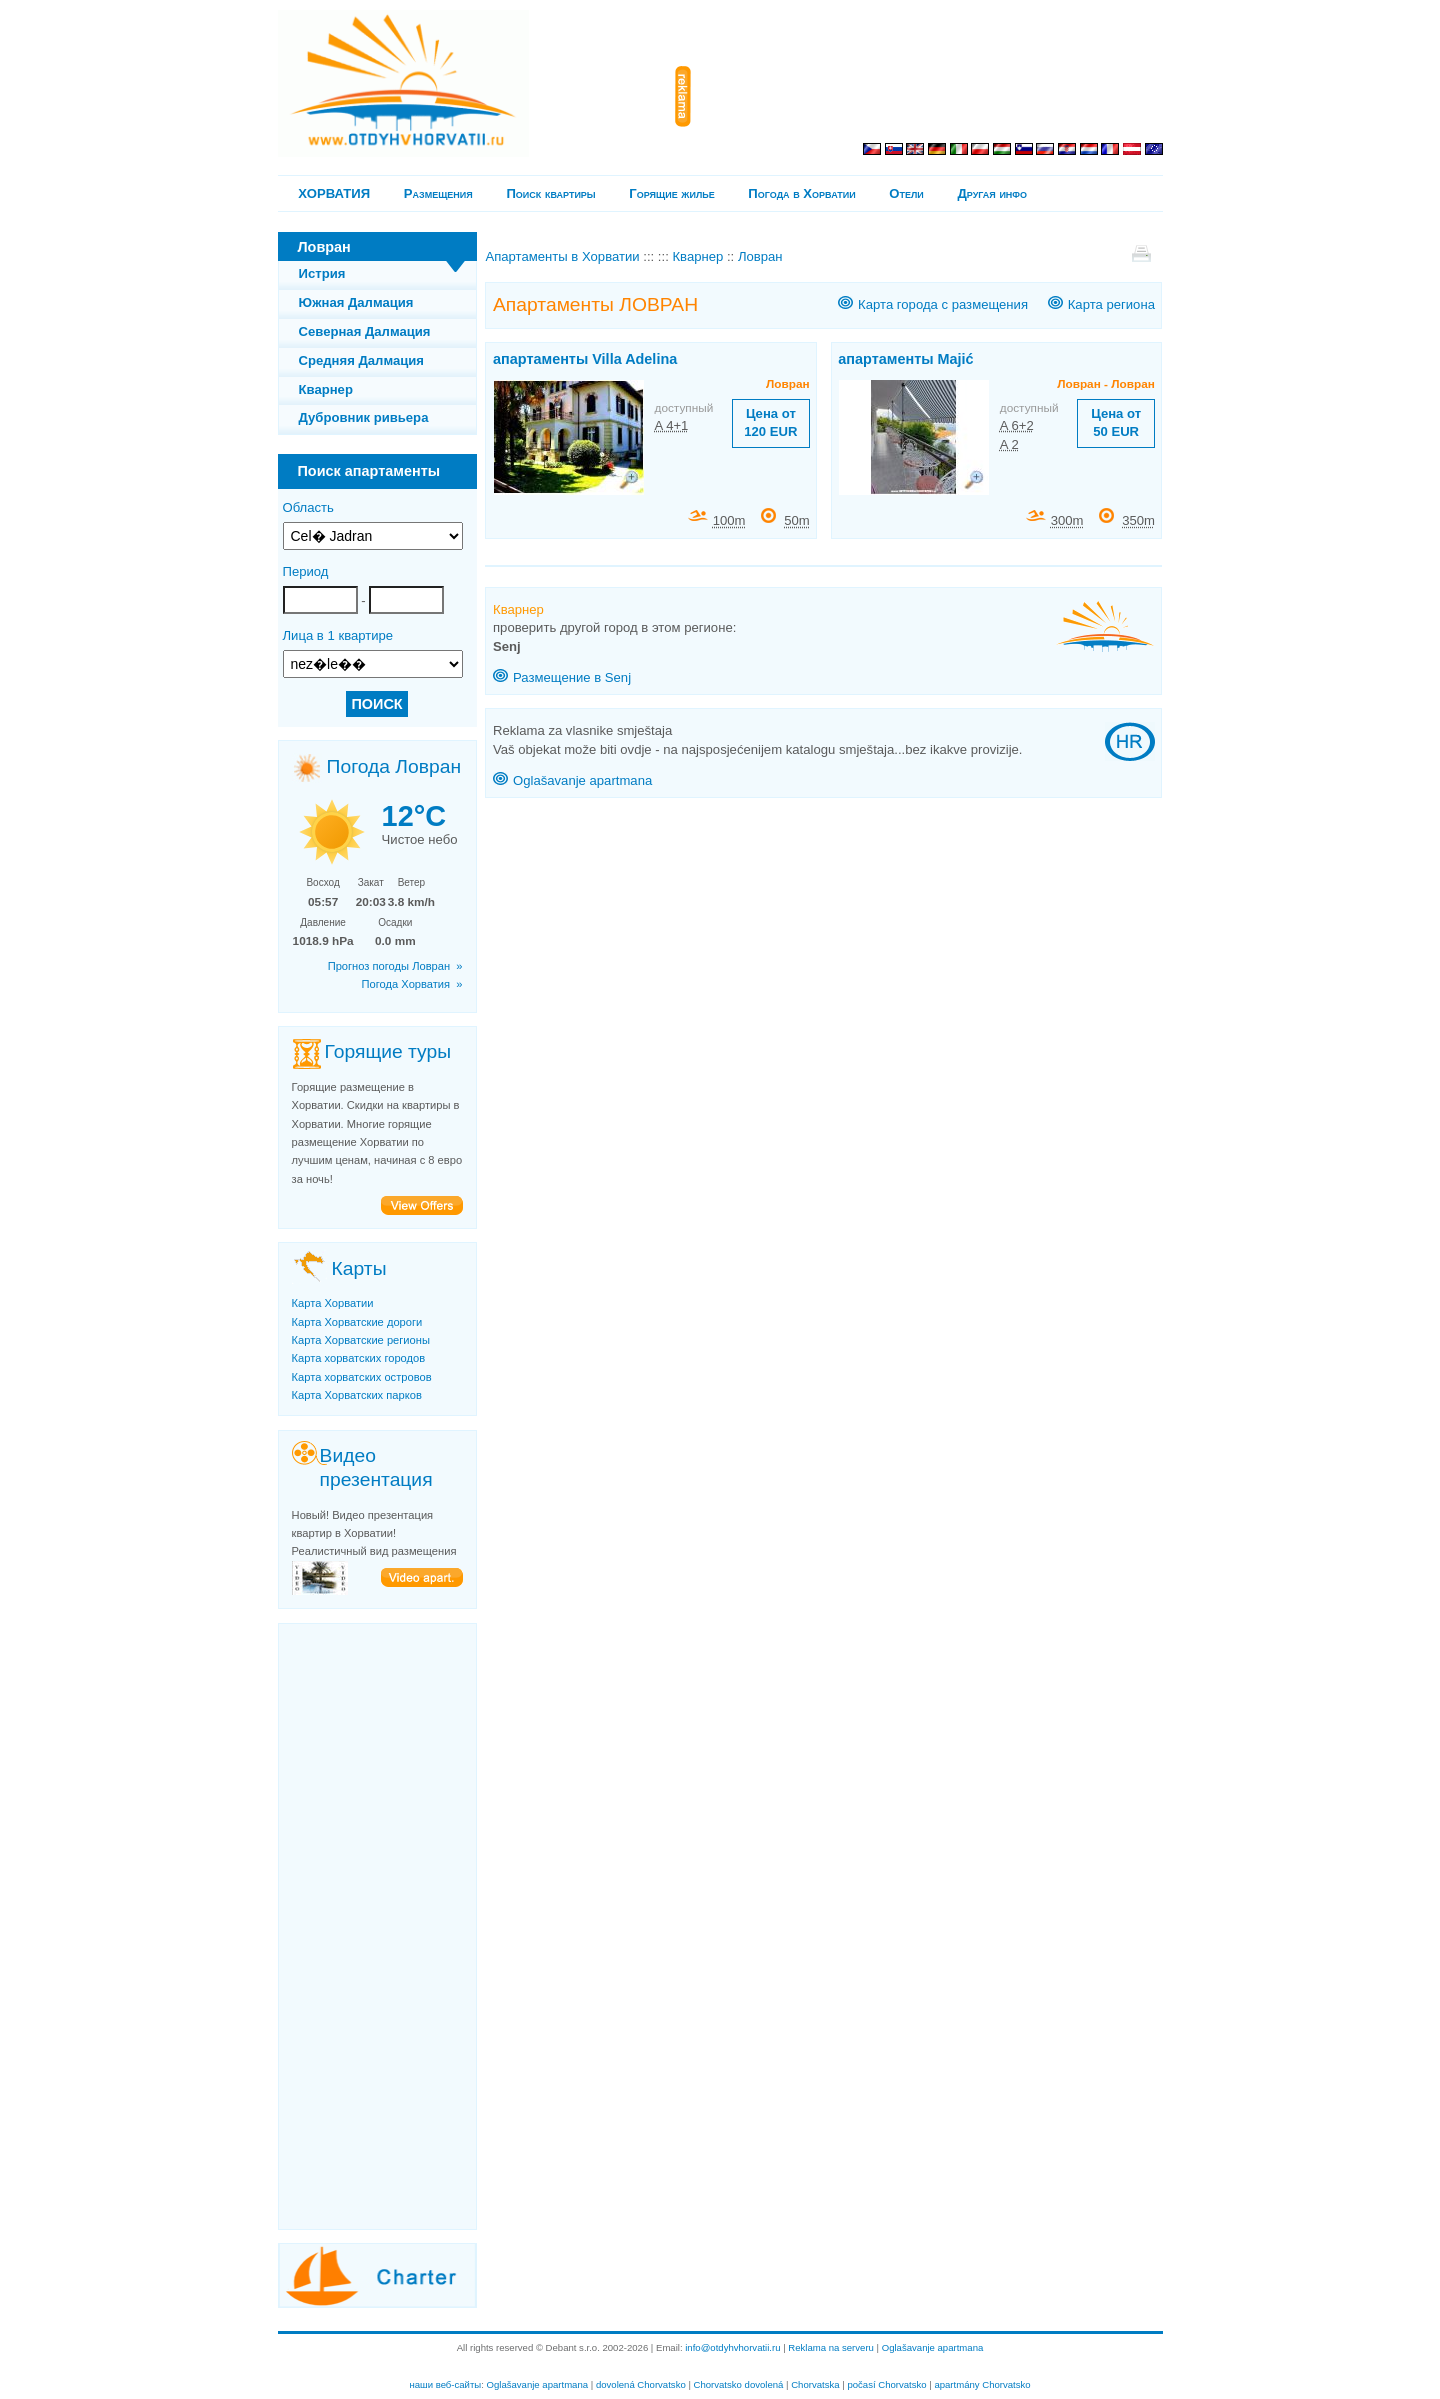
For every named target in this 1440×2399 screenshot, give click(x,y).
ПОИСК (376, 704)
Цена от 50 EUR (1116, 422)
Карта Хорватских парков (357, 1395)
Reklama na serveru (831, 2347)
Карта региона (1111, 304)
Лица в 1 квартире (338, 635)
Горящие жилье (671, 193)
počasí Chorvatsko (886, 2384)
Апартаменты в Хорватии (562, 256)
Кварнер (326, 389)
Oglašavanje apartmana (582, 780)
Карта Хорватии (333, 1303)
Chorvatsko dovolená (739, 2384)
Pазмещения (438, 193)
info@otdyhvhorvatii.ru (732, 2347)
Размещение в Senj (572, 677)
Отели (906, 193)
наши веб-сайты (445, 2384)
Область (308, 507)
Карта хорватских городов (359, 1358)
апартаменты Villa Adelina (585, 359)
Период (306, 571)
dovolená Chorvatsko (641, 2384)
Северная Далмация (365, 331)
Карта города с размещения (943, 304)
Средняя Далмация (362, 360)
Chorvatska (815, 2384)
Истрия (322, 273)
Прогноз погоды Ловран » (395, 966)
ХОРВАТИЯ (334, 193)
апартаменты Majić (905, 359)
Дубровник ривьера (364, 417)
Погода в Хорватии (801, 193)
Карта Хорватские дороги (357, 1322)
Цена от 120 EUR (770, 422)
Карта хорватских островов (362, 1377)
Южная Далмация (356, 302)
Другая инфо (992, 193)
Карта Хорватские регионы (361, 1340)
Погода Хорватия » (412, 984)
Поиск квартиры (550, 193)
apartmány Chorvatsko (982, 2384)
